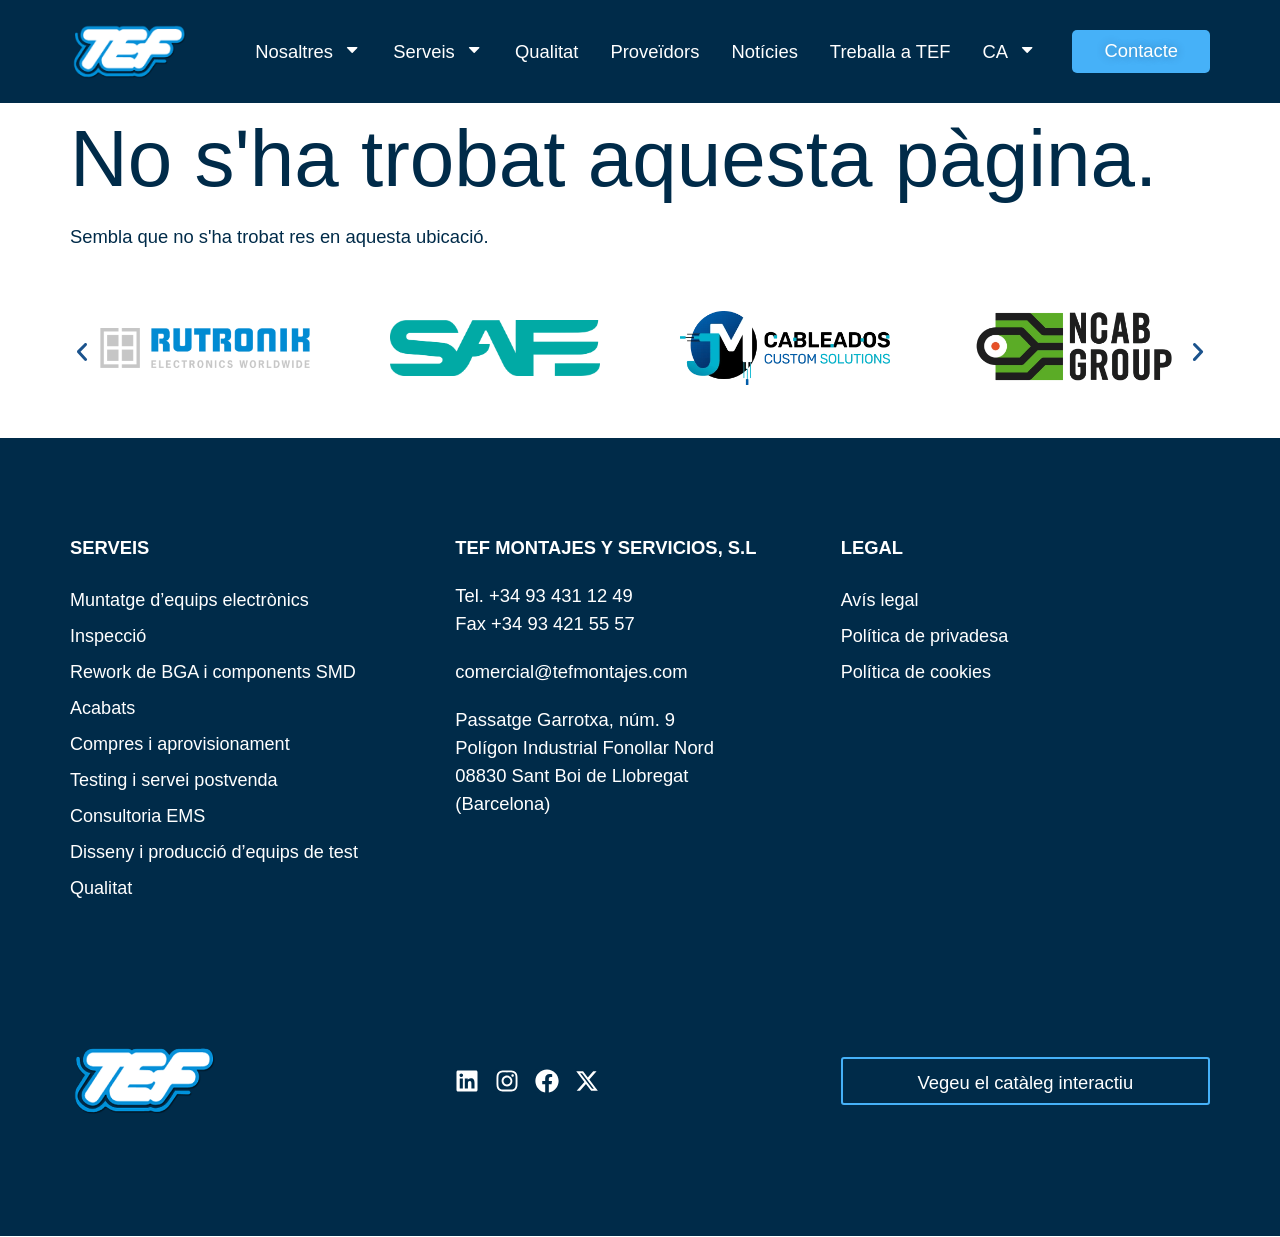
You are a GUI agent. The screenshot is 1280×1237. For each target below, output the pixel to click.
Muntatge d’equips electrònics (191, 599)
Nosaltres (308, 51)
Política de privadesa (926, 635)
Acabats (103, 707)
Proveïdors (654, 51)
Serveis (438, 51)
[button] (82, 352)
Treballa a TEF (890, 51)
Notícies (764, 51)
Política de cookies (917, 671)
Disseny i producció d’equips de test (216, 851)
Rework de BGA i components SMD (215, 671)
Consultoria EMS (139, 815)
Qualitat (546, 51)
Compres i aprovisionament (182, 743)
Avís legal (880, 599)
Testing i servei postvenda (176, 779)
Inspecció (109, 635)
